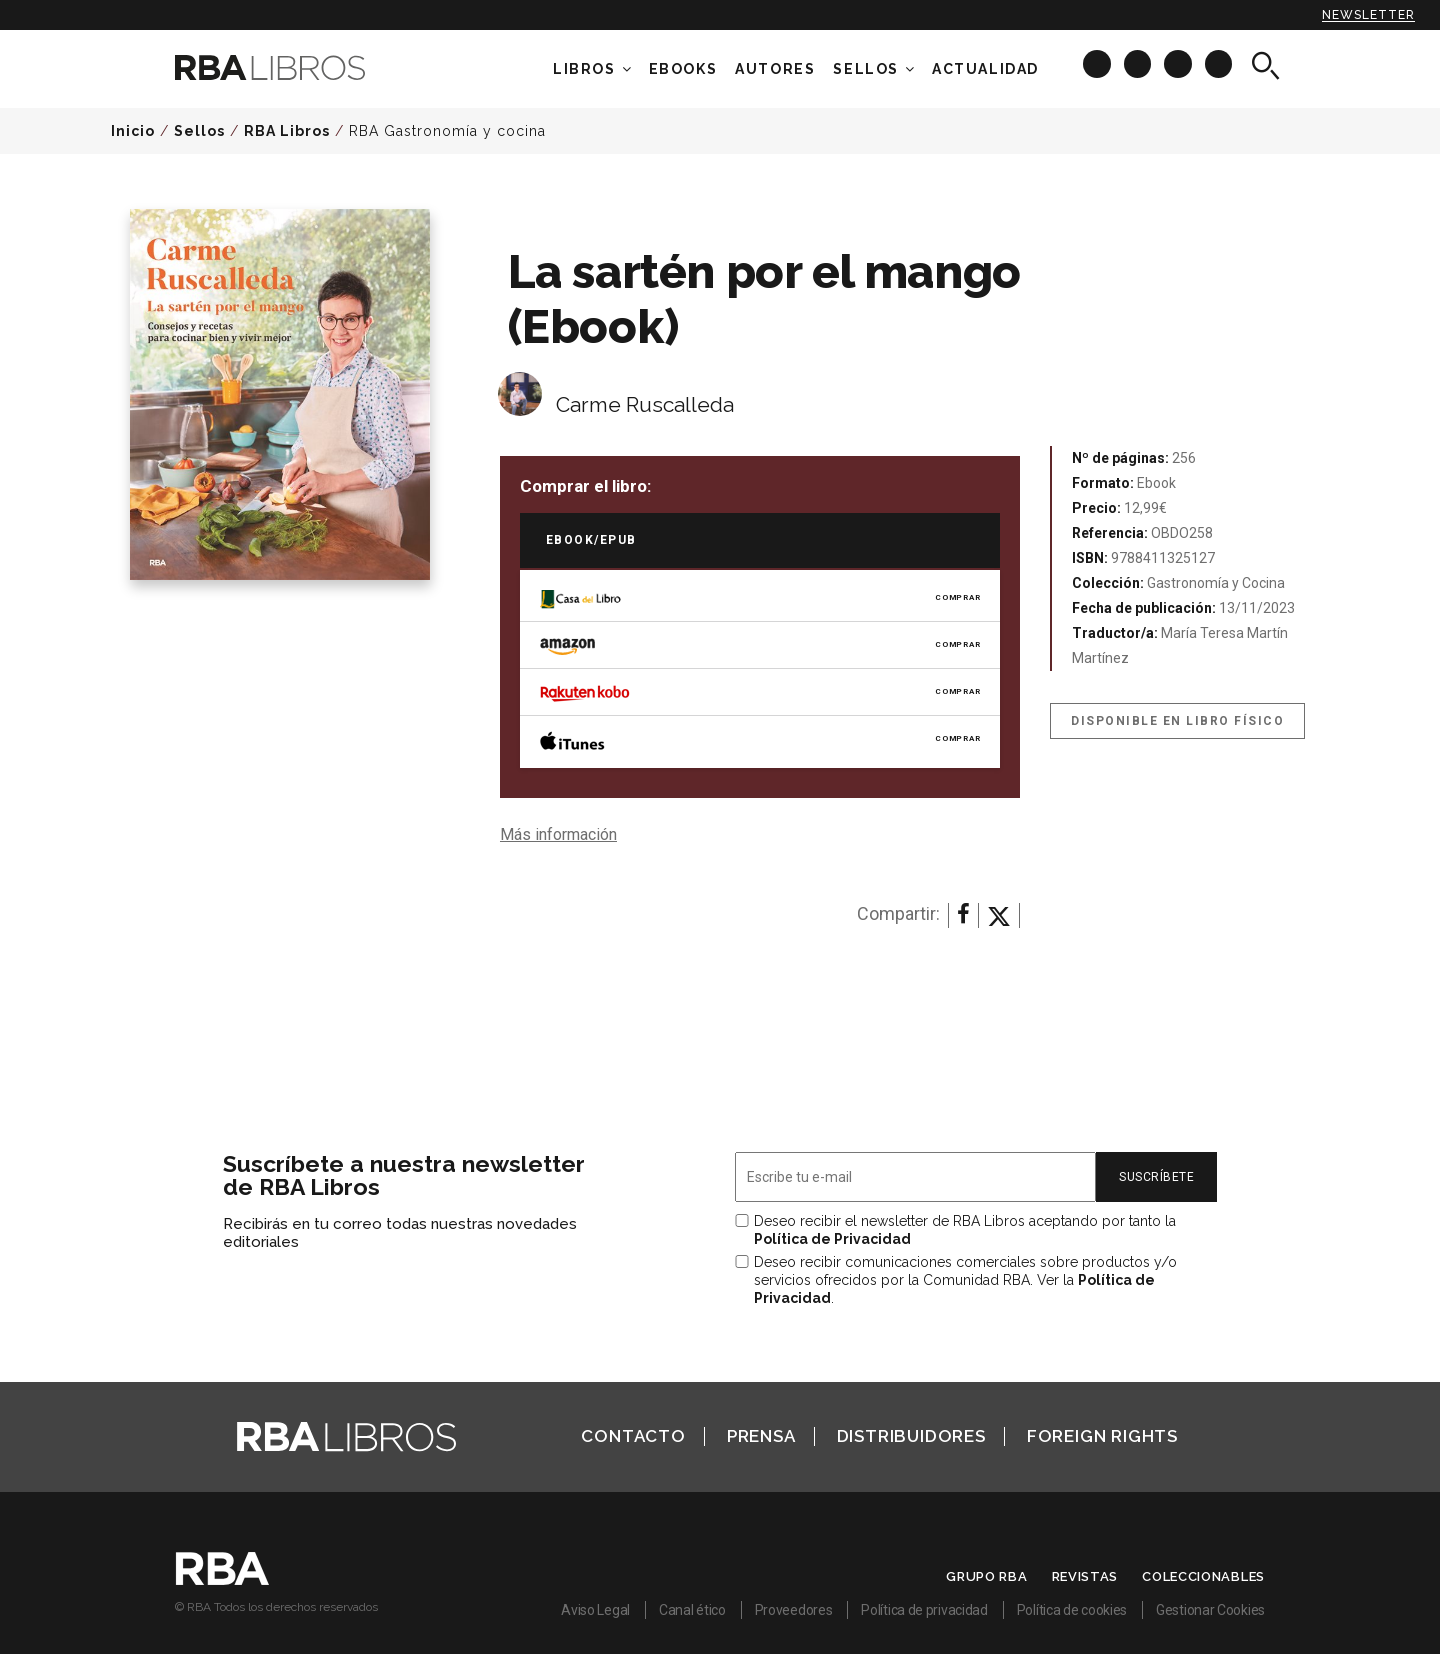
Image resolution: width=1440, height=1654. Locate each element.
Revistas (1085, 1576)
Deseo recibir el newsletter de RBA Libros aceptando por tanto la (965, 1230)
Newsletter (1368, 15)
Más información (558, 834)
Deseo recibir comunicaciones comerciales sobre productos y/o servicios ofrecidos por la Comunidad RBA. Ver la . (965, 1280)
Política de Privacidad (832, 1239)
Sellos (866, 69)
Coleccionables (1203, 1576)
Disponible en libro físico (1177, 721)
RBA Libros (287, 131)
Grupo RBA (986, 1576)
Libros (584, 69)
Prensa (761, 1436)
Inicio (133, 131)
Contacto (633, 1436)
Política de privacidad (924, 1610)
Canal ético (692, 1610)
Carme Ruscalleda (645, 404)
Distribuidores (911, 1436)
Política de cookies (1072, 1610)
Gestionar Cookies (1210, 1610)
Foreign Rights (1102, 1436)
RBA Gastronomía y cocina (447, 131)
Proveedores (794, 1610)
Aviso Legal (595, 1610)
